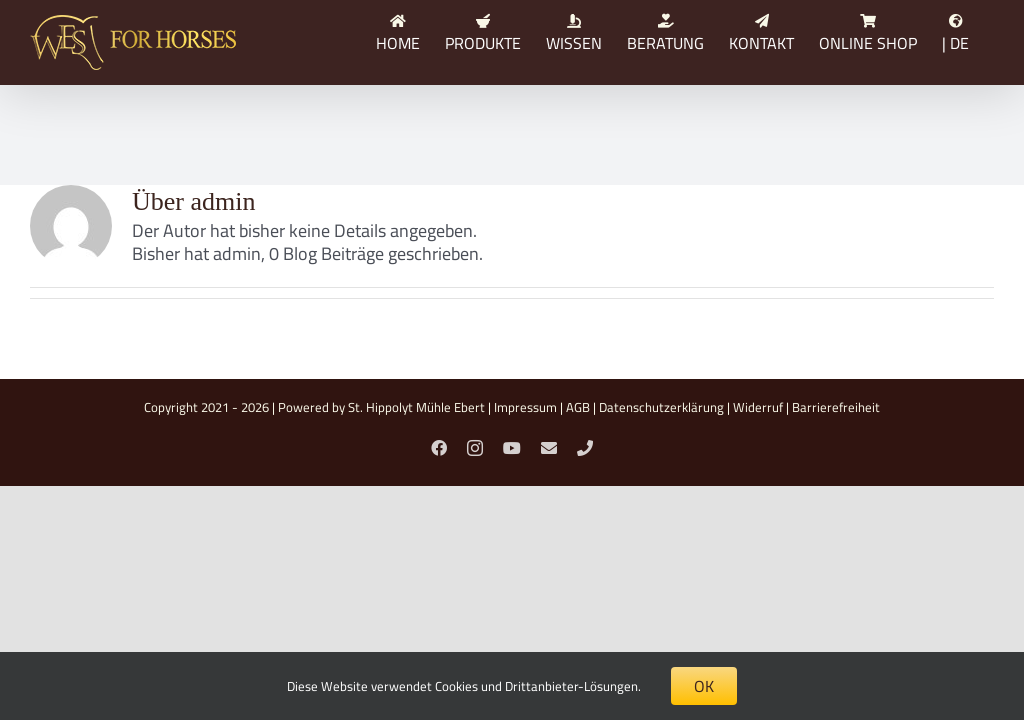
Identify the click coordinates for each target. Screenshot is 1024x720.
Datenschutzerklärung (661, 407)
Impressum (525, 407)
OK (704, 686)
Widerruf (758, 407)
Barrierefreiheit (836, 407)
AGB (578, 407)
